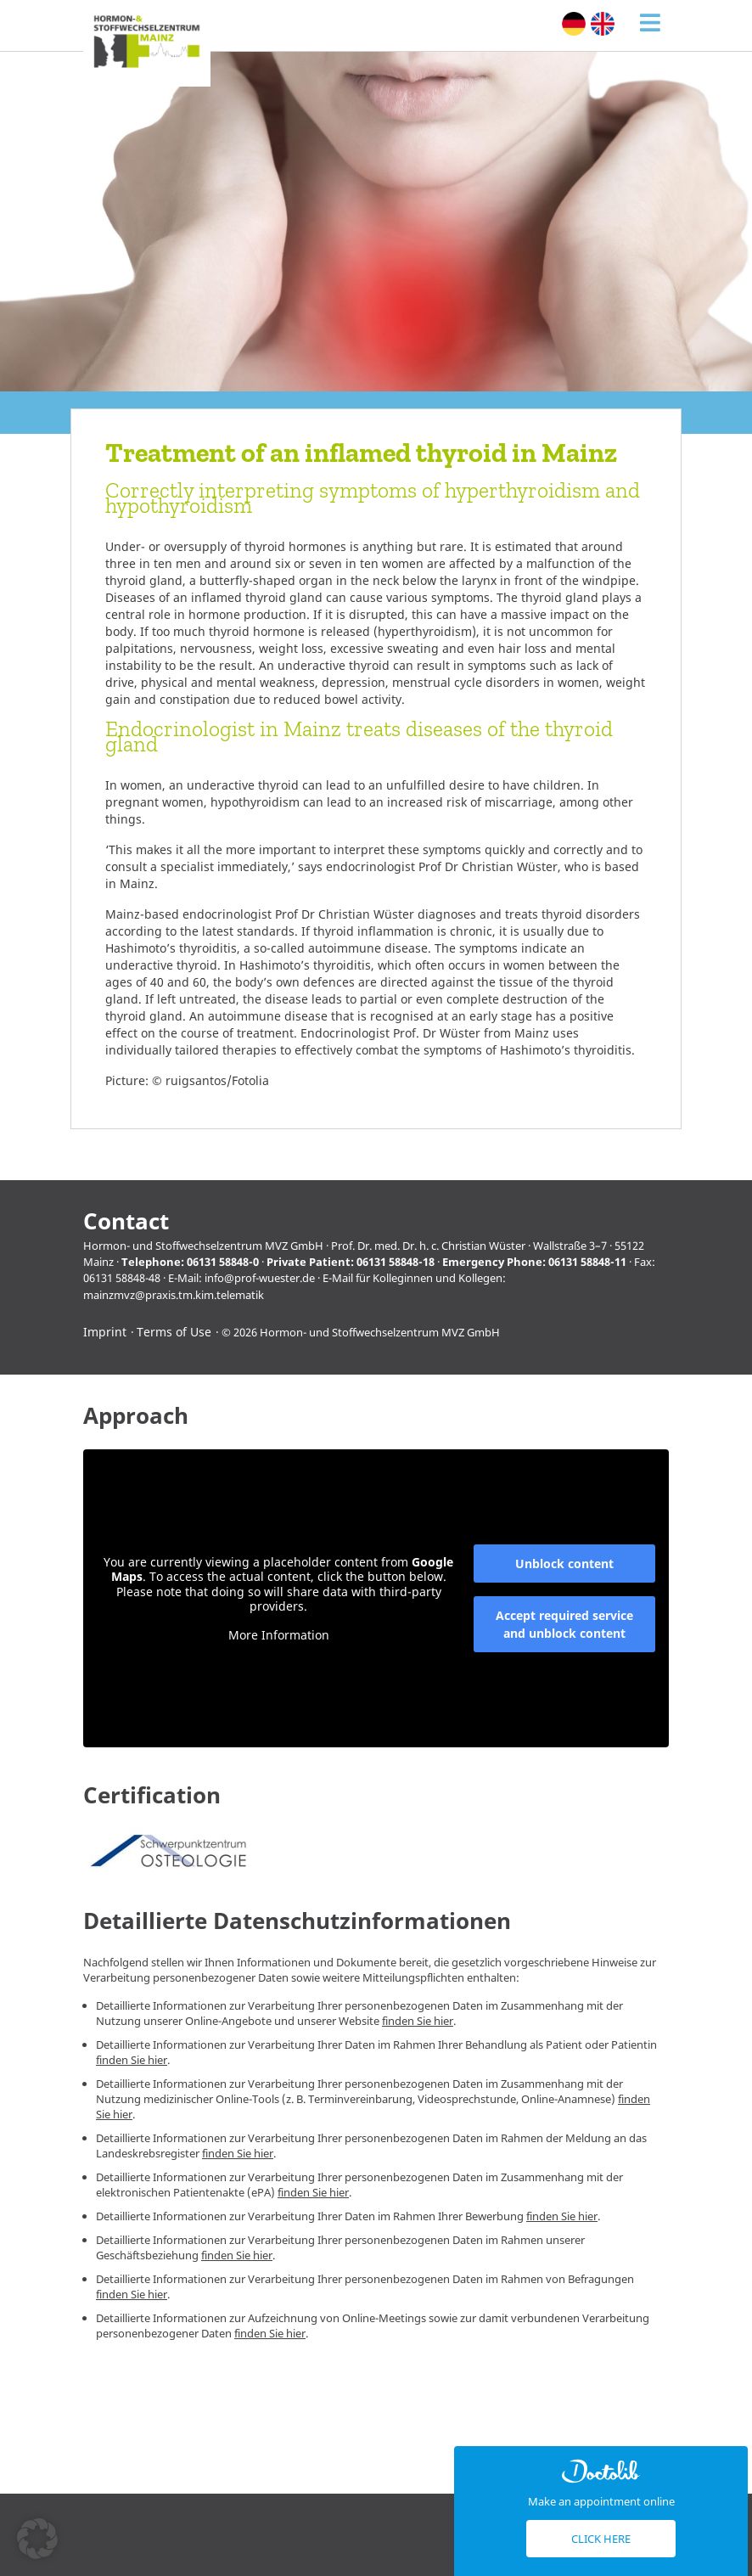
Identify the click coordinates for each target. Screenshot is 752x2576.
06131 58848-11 (587, 1261)
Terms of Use (174, 1332)
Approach (135, 1416)
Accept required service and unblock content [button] (564, 1624)
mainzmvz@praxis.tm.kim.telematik (173, 1294)
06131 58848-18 (395, 1261)
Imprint (104, 1332)
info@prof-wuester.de (260, 1277)
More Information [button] (278, 1634)
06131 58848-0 (223, 1261)
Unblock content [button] (564, 1563)
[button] (37, 2538)
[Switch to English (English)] (602, 24)
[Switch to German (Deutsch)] (573, 24)
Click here (601, 2538)
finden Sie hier (417, 2020)
